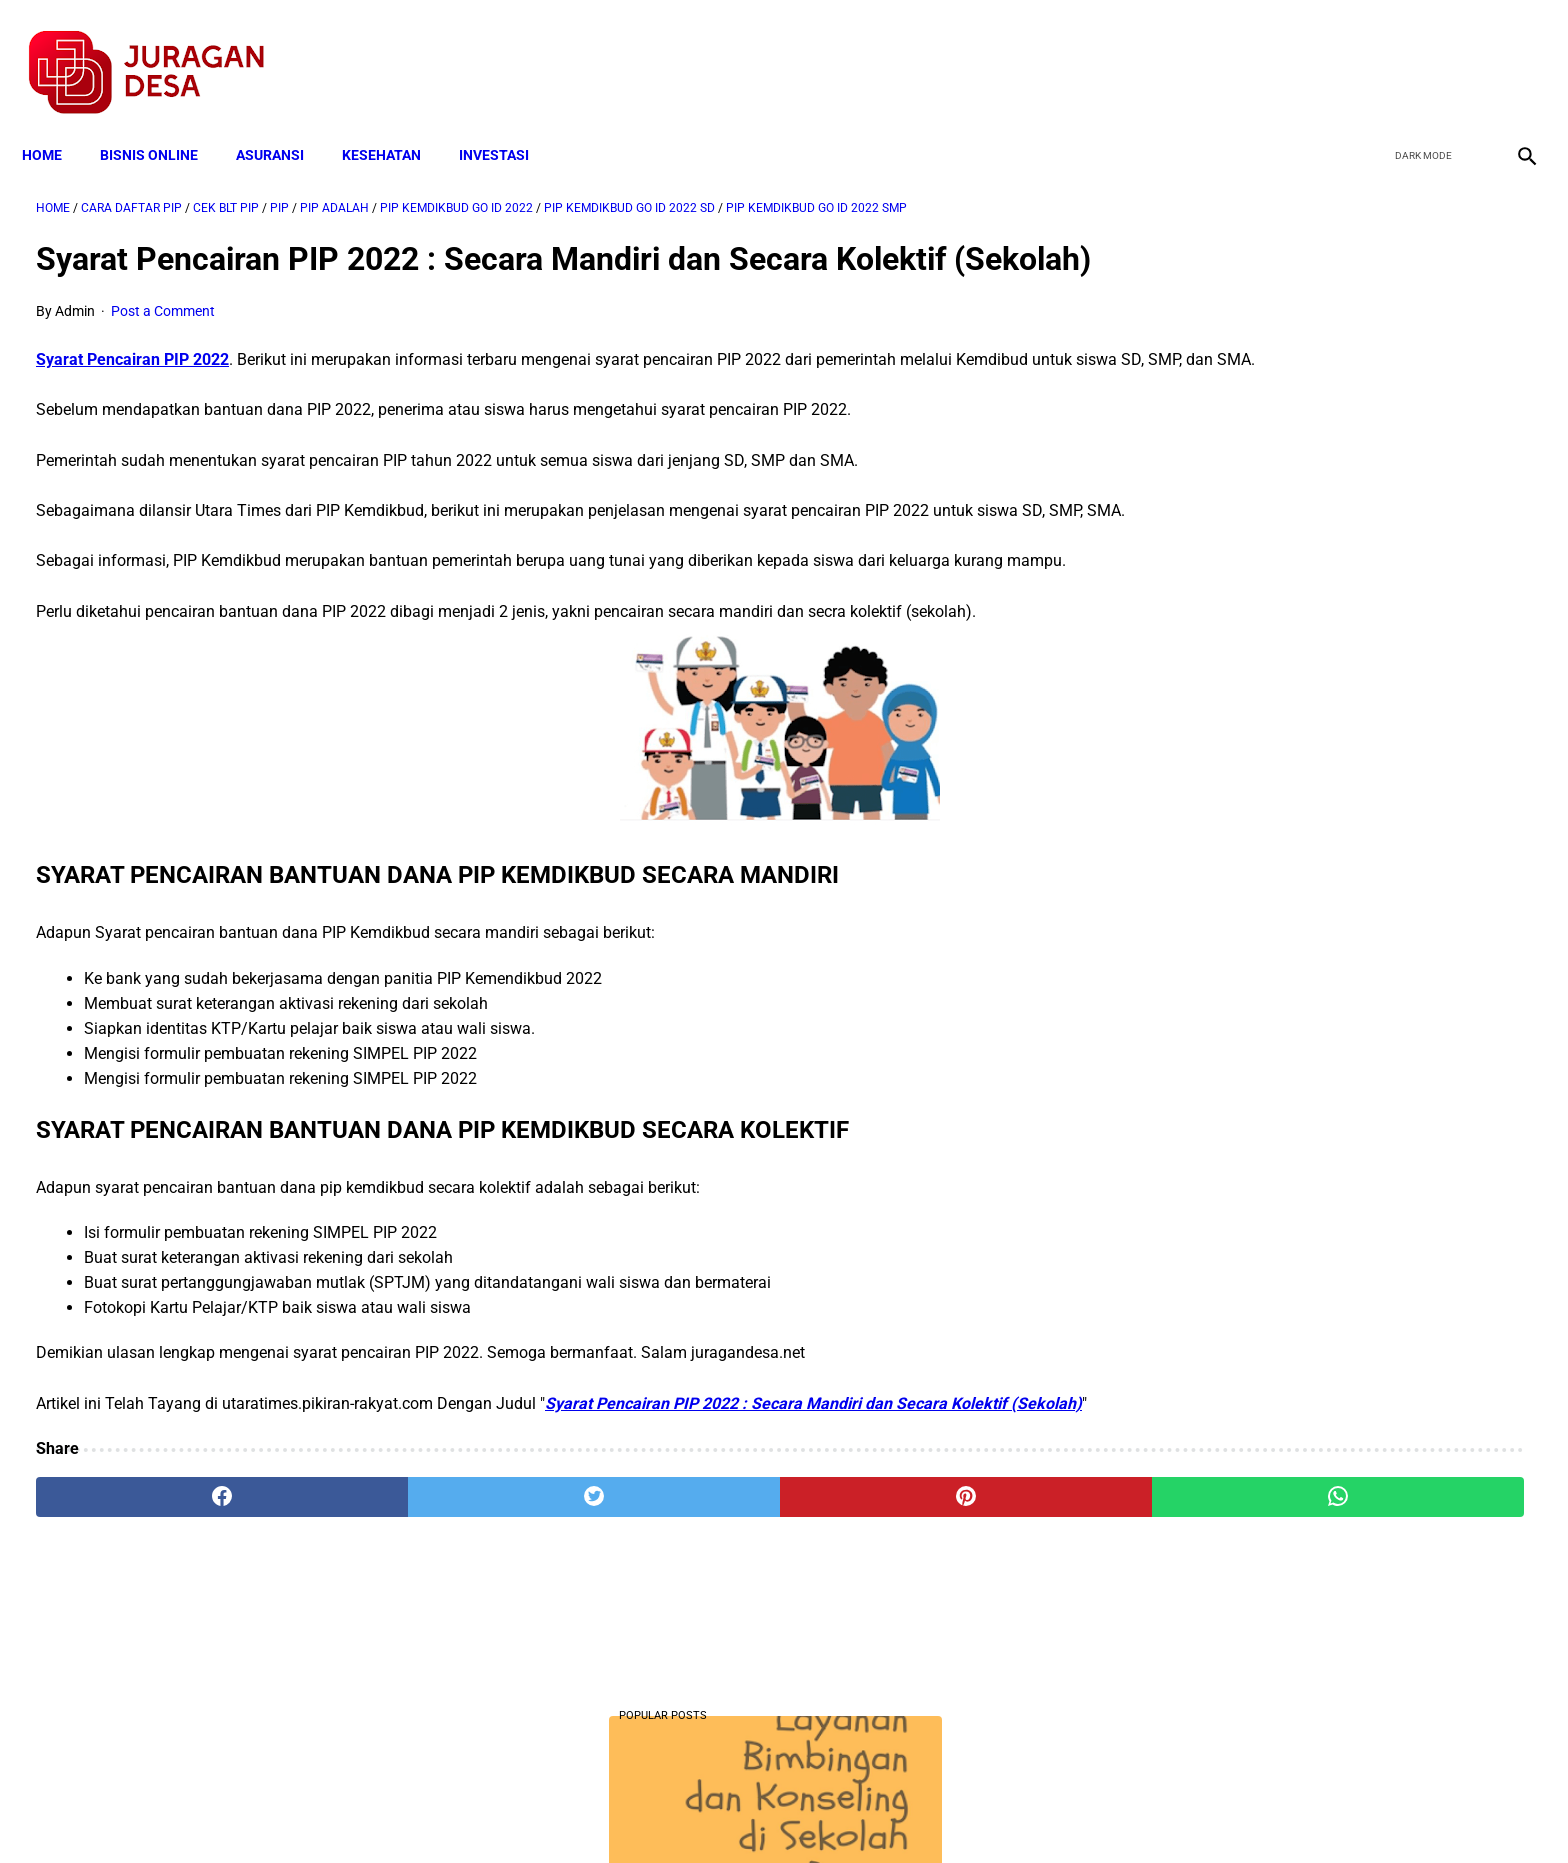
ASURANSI (284, 122)
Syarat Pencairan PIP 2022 (132, 390)
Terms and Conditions (547, 1812)
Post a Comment (163, 342)
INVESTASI (508, 122)
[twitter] (1416, 51)
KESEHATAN (395, 122)
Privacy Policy (678, 1812)
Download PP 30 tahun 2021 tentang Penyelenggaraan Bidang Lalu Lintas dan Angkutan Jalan (1320, 726)
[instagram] (1510, 51)
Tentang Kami (1045, 1812)
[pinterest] (667, 1629)
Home (56, 122)
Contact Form (939, 1812)
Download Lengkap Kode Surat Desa (1304, 1299)
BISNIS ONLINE (163, 122)
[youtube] (1463, 51)
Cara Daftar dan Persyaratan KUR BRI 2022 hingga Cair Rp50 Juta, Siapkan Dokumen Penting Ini (1308, 1175)
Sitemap (850, 1812)
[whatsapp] (919, 1629)
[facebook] (1369, 51)
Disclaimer (773, 1812)
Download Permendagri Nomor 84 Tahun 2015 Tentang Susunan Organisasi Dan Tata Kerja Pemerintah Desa (1319, 1424)
